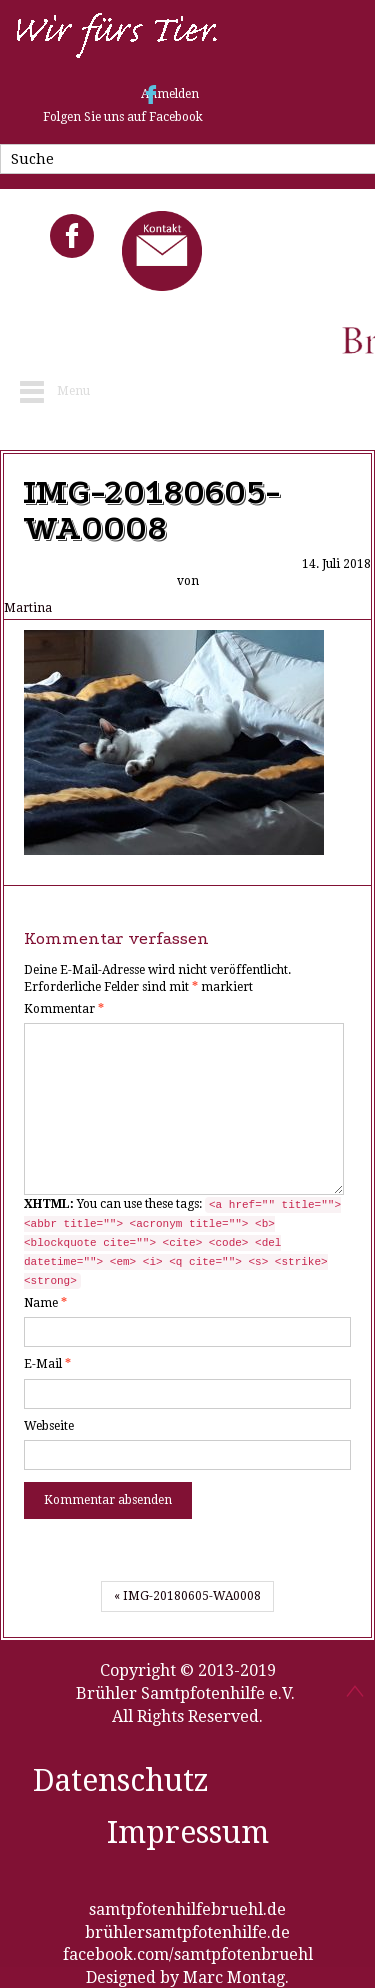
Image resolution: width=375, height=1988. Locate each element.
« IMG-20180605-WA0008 (187, 1596)
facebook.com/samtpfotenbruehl (188, 1954)
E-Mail (47, 1364)
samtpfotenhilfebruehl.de (187, 1909)
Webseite (49, 1426)
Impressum (188, 1832)
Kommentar (64, 1009)
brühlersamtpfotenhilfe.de (187, 1932)
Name (45, 1303)
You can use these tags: (182, 1243)
